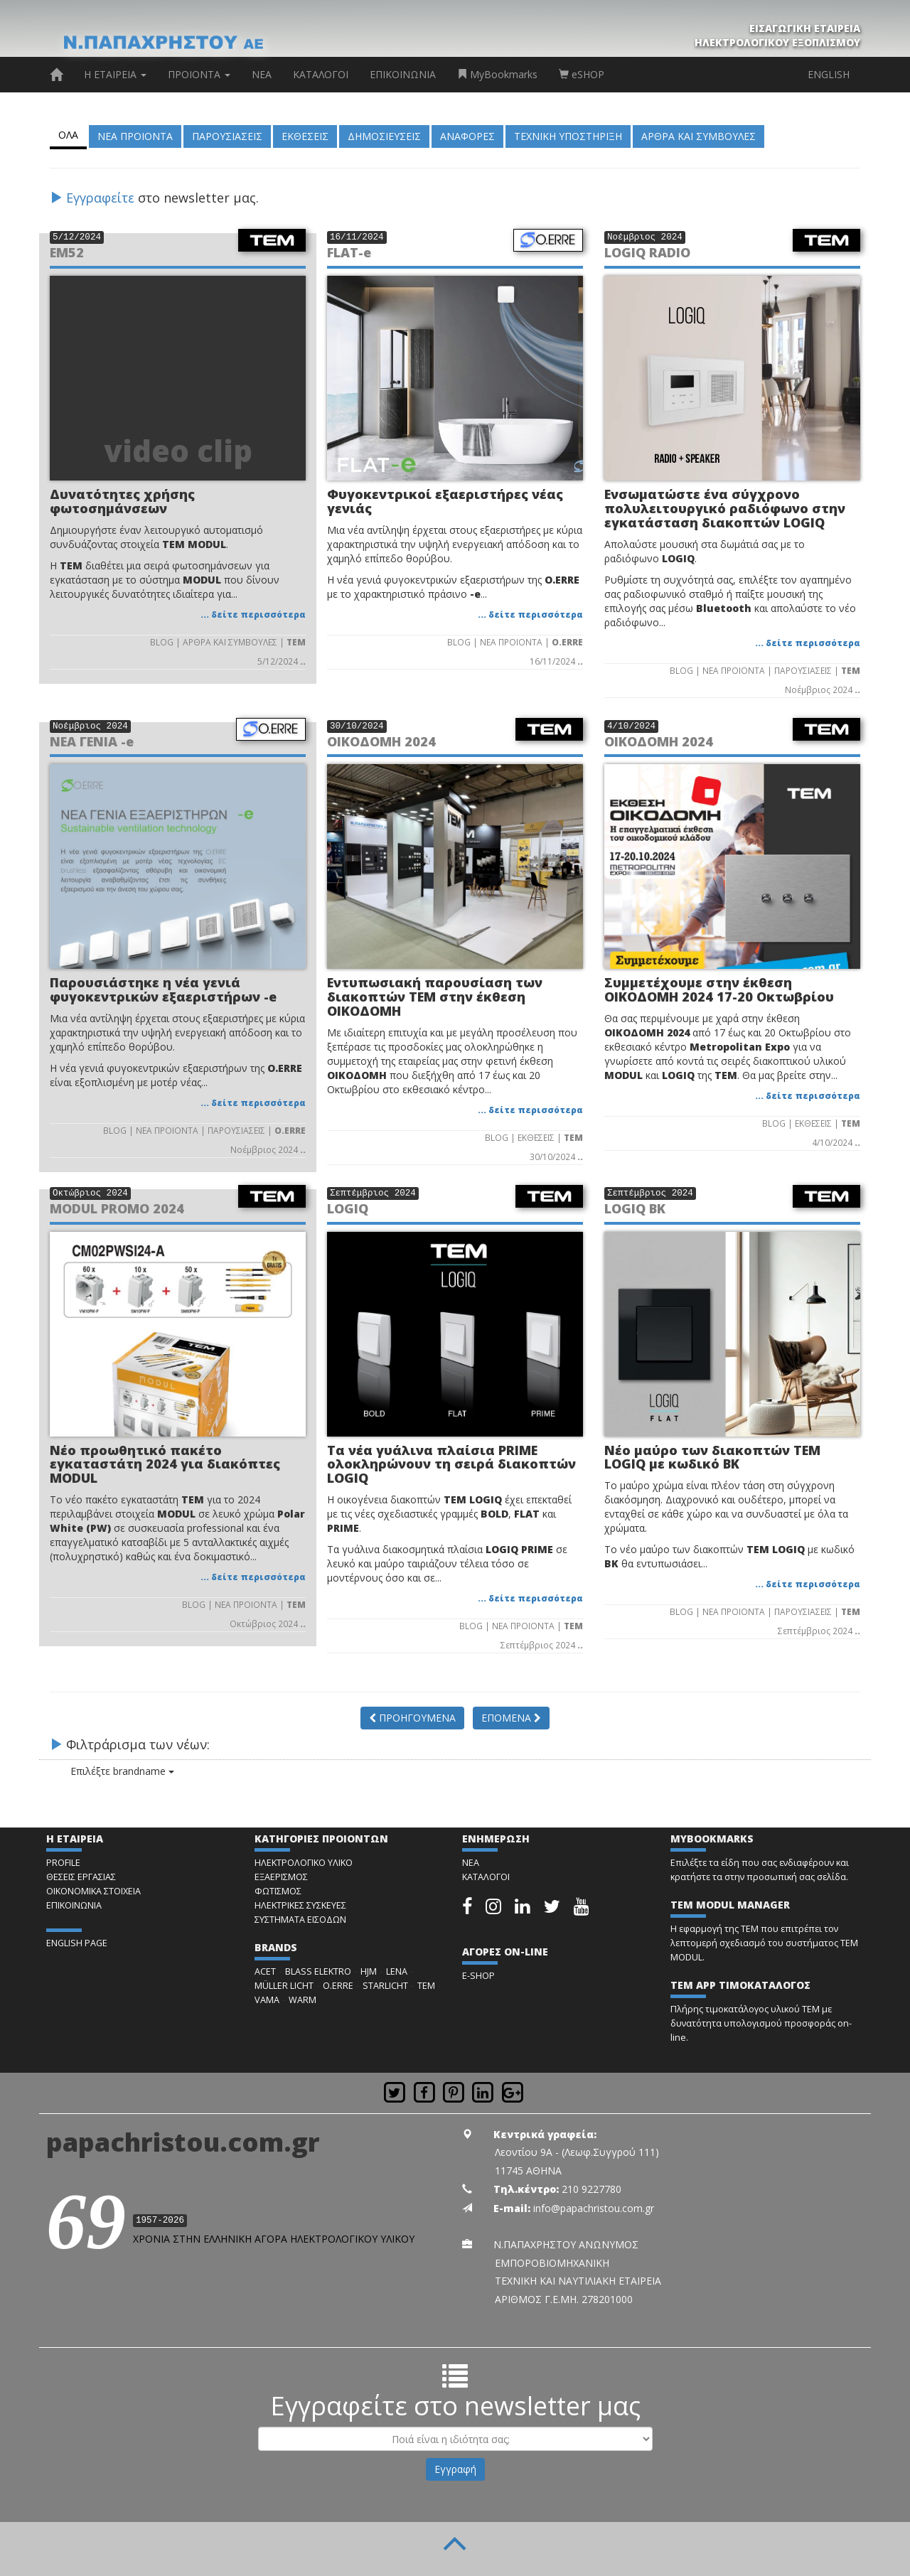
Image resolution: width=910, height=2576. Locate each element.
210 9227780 (591, 2189)
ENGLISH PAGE (76, 1943)
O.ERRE (338, 1986)
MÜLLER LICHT (284, 1986)
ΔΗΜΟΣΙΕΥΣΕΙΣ (384, 136)
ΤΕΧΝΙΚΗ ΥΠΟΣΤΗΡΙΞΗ (568, 136)
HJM (368, 1971)
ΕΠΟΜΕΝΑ (511, 1717)
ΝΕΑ (262, 74)
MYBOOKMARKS (712, 1838)
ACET (265, 1971)
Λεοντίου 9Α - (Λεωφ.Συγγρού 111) (577, 2152)
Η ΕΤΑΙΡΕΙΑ (115, 74)
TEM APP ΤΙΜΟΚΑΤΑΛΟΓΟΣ (740, 1985)
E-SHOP (478, 1976)
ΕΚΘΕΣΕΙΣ (305, 136)
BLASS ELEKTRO (318, 1971)
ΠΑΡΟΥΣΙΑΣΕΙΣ (227, 136)
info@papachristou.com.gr (593, 2208)
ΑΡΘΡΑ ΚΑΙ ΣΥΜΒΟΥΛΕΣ (698, 136)
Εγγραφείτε (100, 197)
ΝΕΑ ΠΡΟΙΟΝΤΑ (135, 136)
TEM (426, 1986)
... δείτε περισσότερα (253, 614)
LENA (396, 1971)
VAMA (267, 2000)
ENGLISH (829, 74)
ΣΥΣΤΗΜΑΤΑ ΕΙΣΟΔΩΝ (300, 1920)
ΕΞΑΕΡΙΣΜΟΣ (281, 1877)
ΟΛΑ (68, 134)
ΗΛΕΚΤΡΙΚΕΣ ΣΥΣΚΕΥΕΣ (300, 1905)
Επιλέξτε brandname (111, 1771)
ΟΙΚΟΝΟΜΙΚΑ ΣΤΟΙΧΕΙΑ (93, 1891)
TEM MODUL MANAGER (730, 1904)
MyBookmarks (497, 74)
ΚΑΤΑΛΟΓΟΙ (320, 74)
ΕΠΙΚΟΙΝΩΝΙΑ (403, 74)
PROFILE (63, 1863)
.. (303, 661)
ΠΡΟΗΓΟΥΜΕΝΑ (412, 1717)
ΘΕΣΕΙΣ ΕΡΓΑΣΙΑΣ (81, 1877)
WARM (302, 2000)
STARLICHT (385, 1986)
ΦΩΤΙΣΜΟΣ (278, 1891)
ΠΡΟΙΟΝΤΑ (199, 74)
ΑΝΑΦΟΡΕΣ (467, 136)
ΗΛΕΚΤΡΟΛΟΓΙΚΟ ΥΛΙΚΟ (304, 1863)
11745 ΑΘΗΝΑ (528, 2170)
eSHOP (581, 74)
